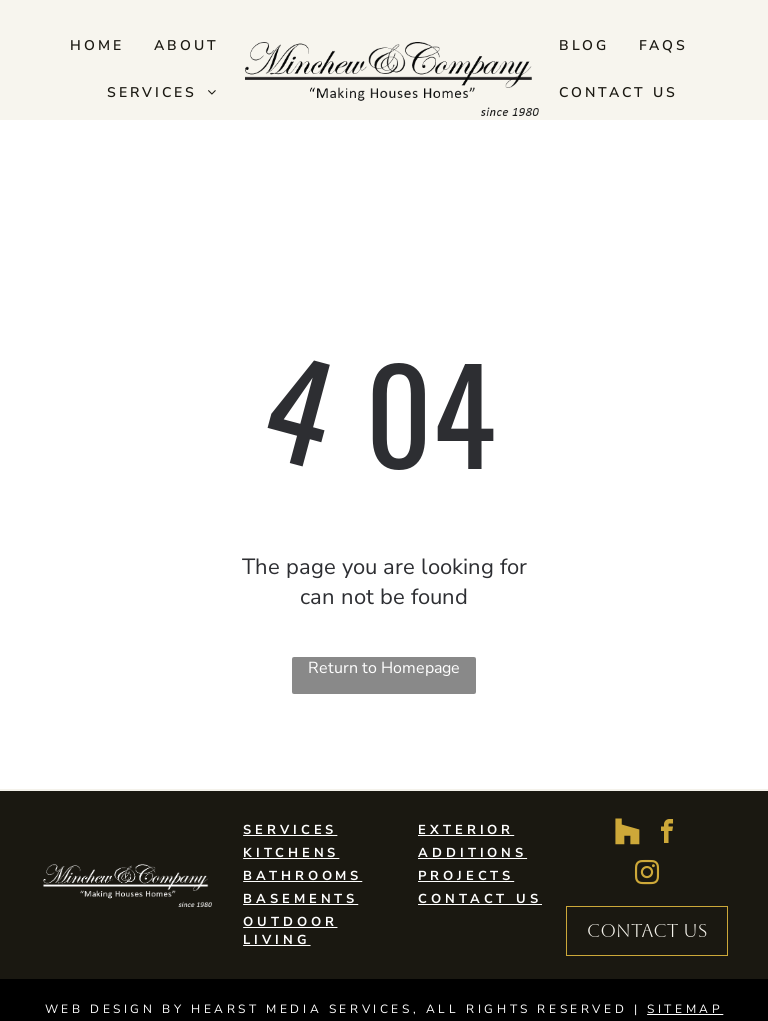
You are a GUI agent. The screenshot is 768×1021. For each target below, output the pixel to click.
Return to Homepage (384, 668)
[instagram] (647, 875)
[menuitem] (97, 45)
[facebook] (667, 834)
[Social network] (627, 834)
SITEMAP (685, 1009)
